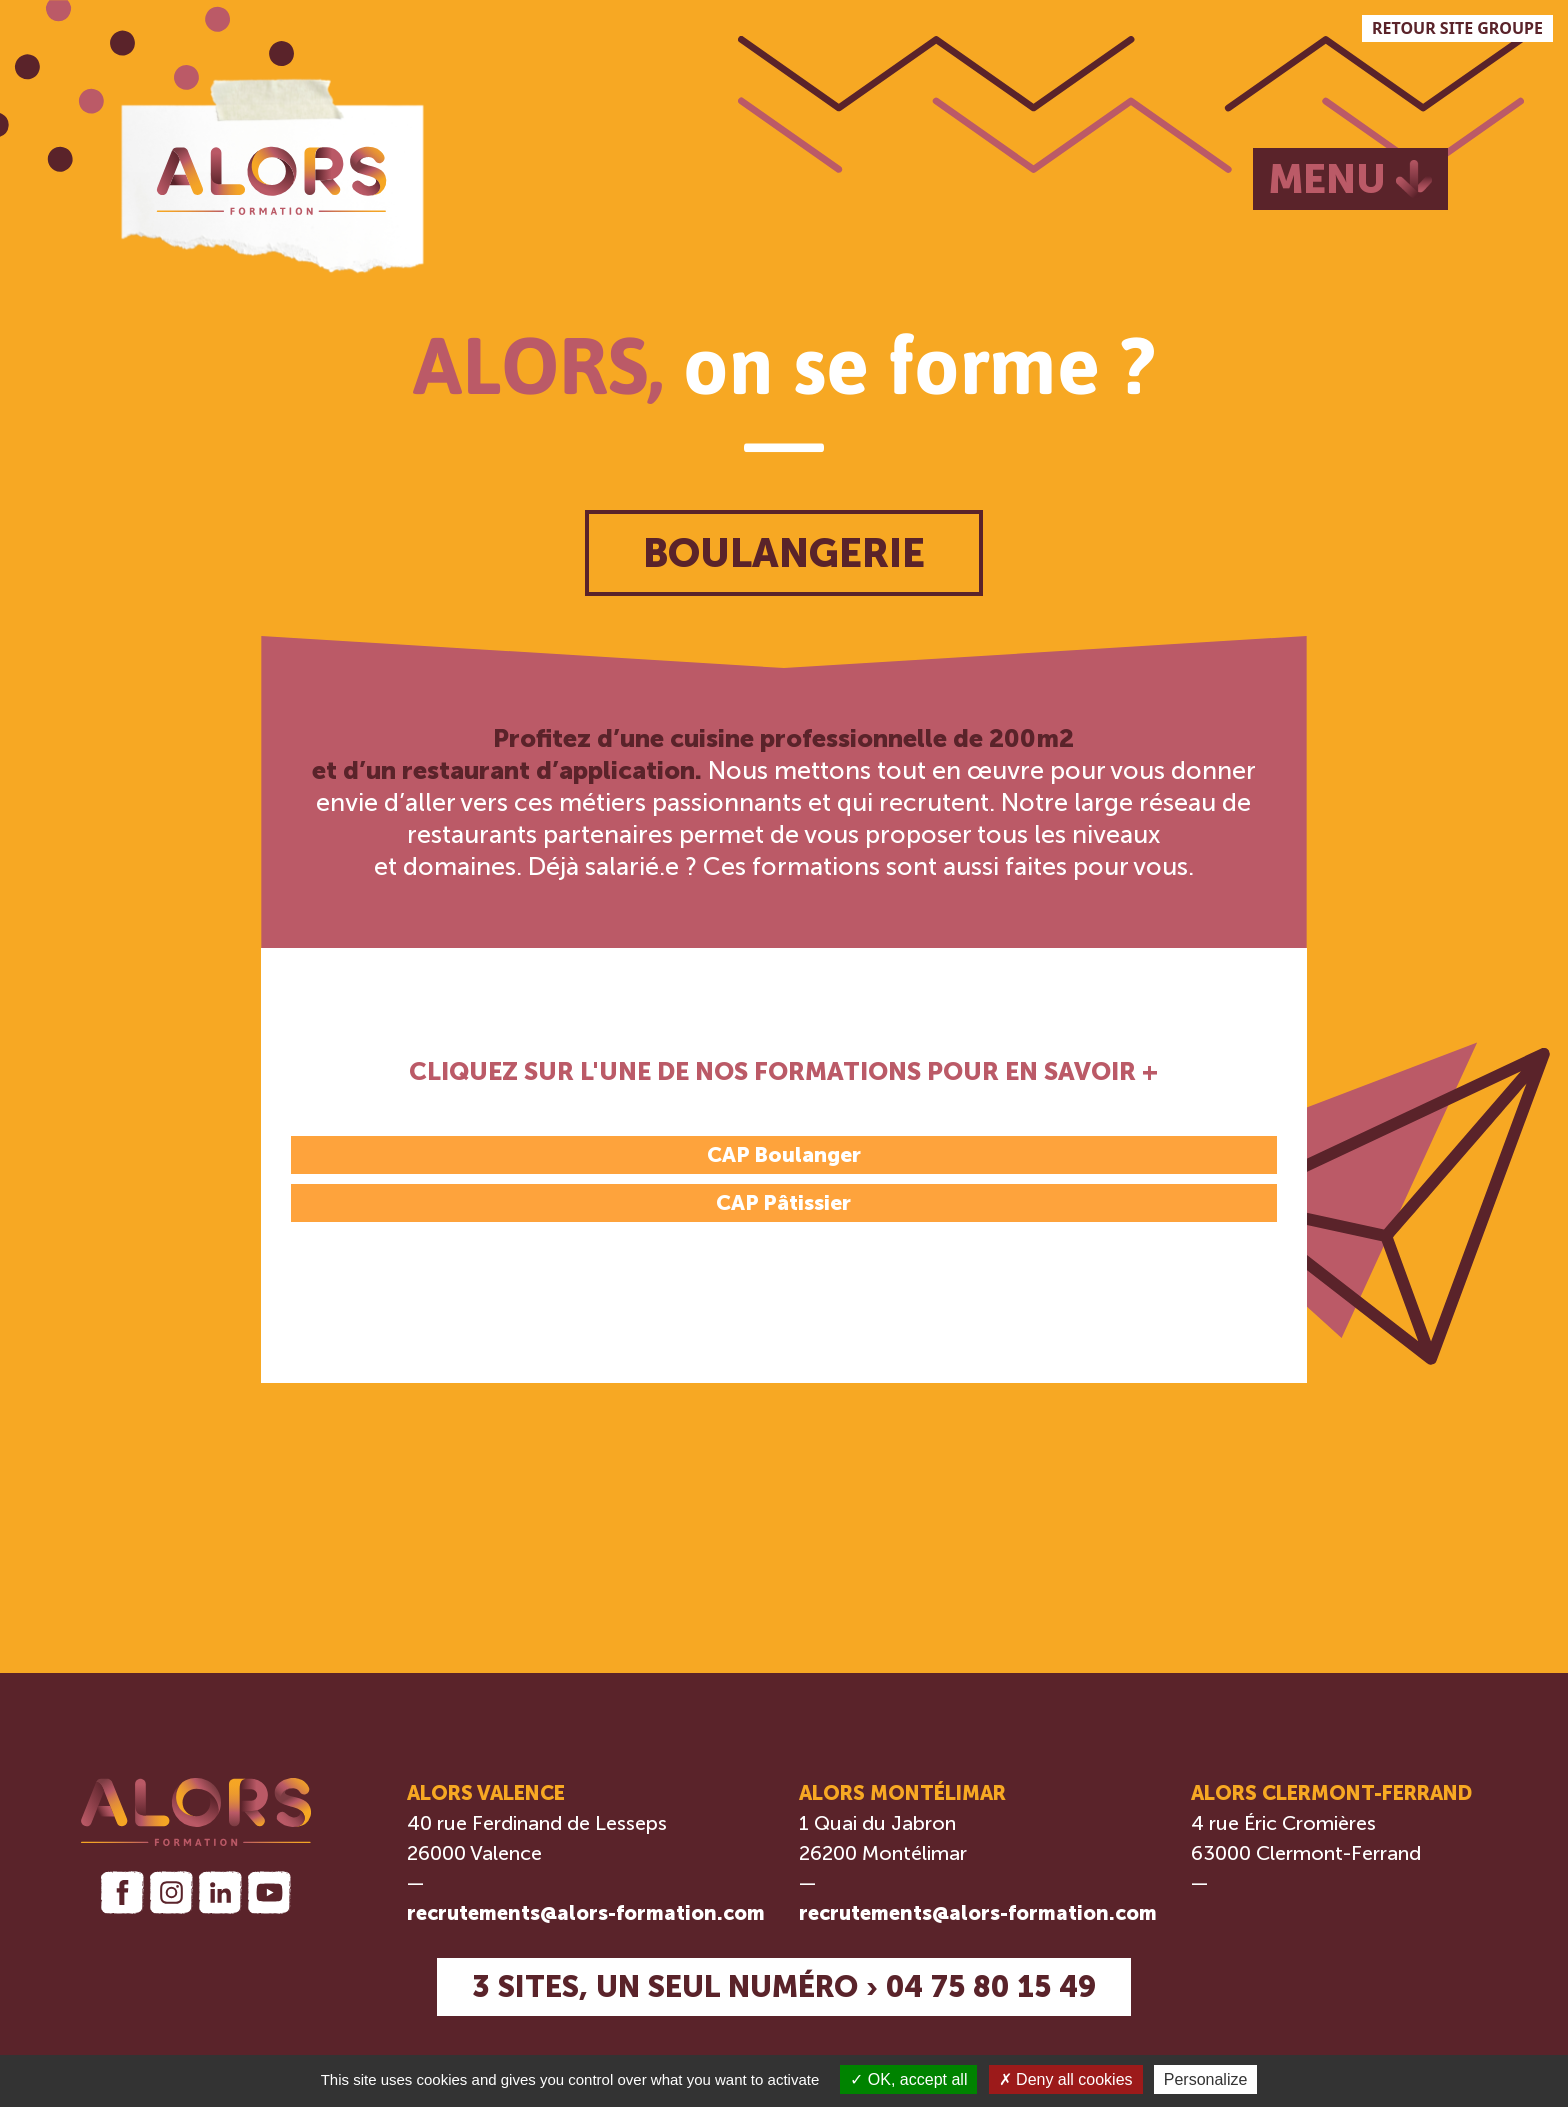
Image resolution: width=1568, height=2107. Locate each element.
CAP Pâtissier (783, 1202)
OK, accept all (908, 2079)
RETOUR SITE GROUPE (1457, 28)
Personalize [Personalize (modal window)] (1206, 2079)
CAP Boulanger (784, 1154)
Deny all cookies (1066, 2079)
